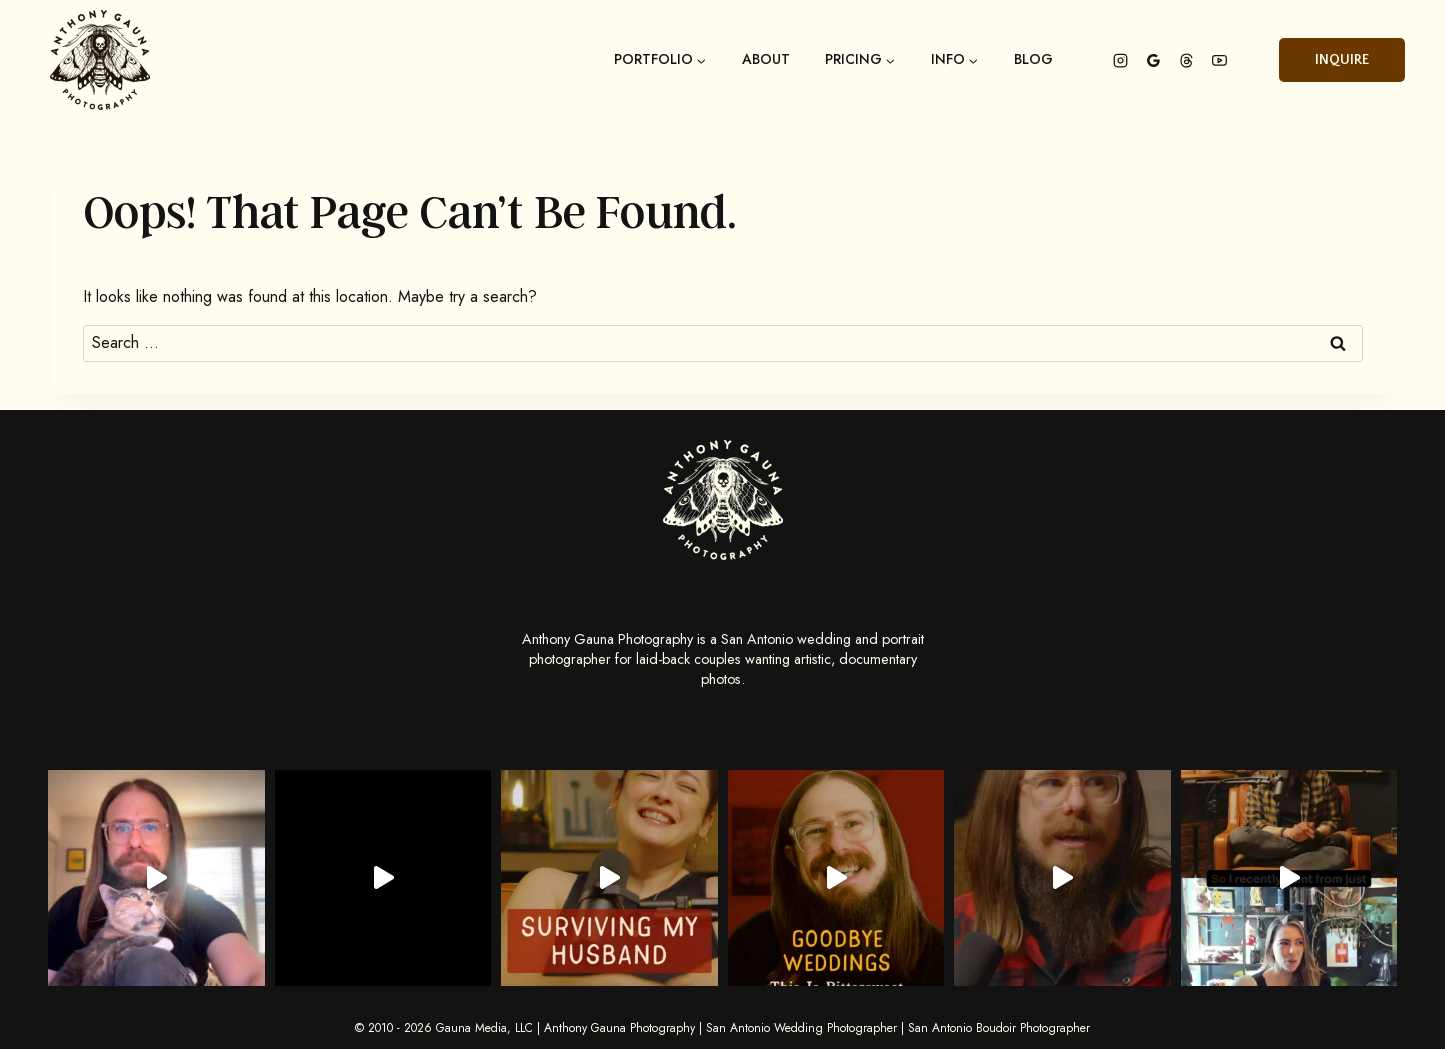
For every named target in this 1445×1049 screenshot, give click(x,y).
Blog (1033, 60)
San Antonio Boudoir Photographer (999, 1028)
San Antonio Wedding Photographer (801, 1028)
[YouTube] (1219, 60)
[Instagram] (1120, 60)
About (766, 60)
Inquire (1342, 60)
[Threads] (1186, 60)
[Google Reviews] (1153, 60)
